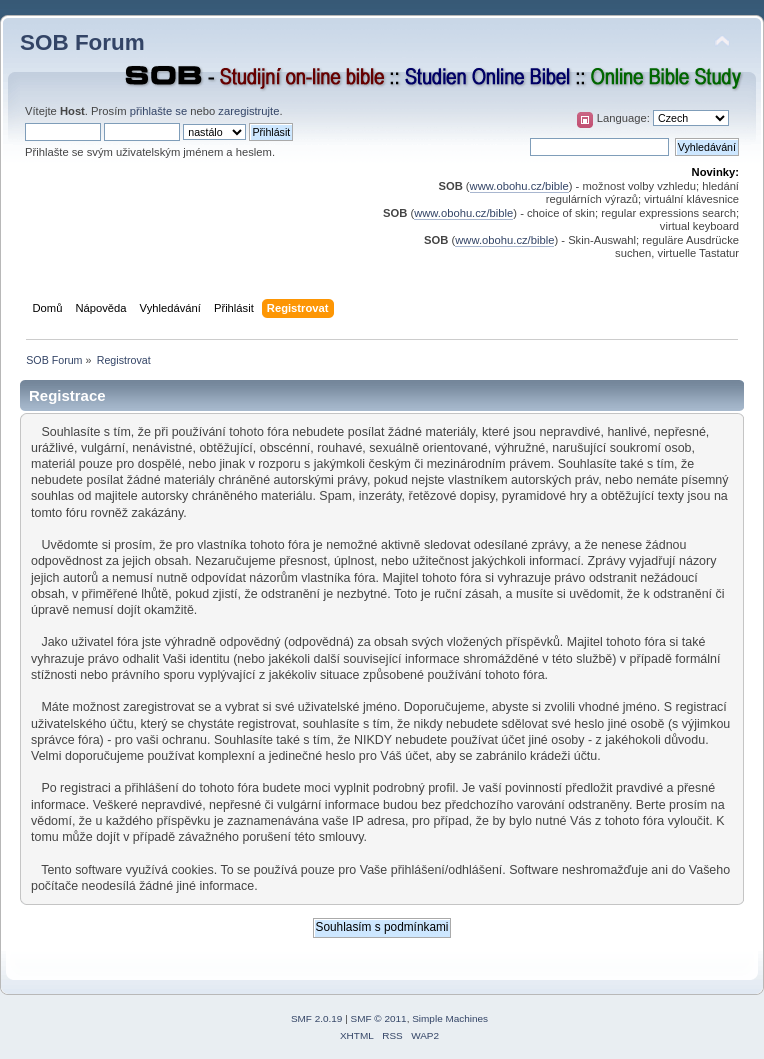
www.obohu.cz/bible (519, 186)
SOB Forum (82, 42)
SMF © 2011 (379, 1018)
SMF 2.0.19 (317, 1018)
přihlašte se (158, 111)
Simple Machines (450, 1018)
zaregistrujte (248, 111)
